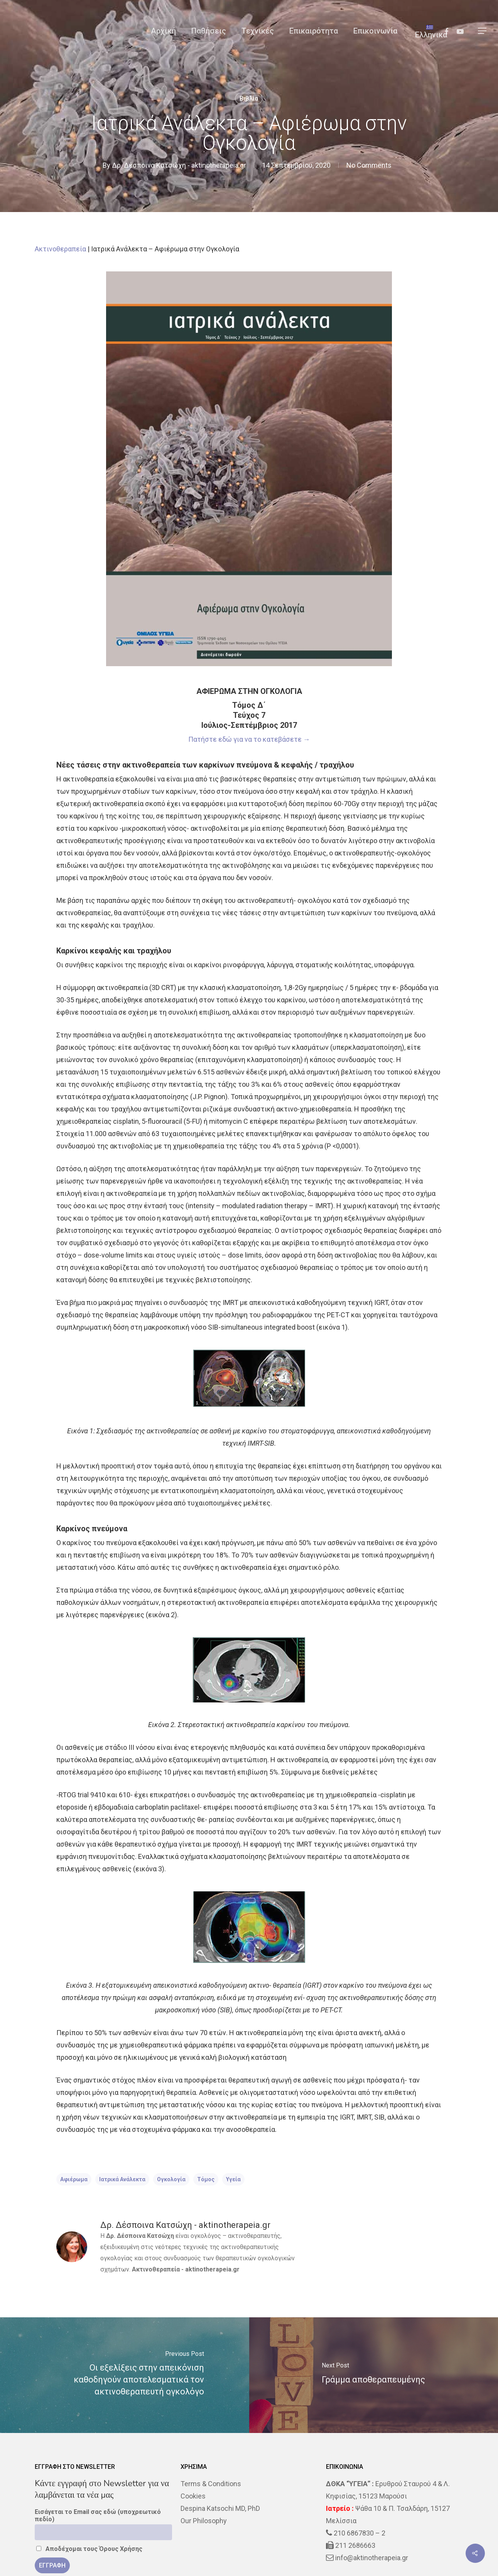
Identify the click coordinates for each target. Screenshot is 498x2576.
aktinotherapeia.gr (212, 2269)
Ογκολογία (171, 2179)
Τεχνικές (257, 31)
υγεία (233, 2179)
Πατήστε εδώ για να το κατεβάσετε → (249, 739)
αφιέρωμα (74, 2179)
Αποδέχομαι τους (89, 2548)
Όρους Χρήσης (120, 2548)
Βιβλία (249, 98)
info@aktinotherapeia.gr (371, 2558)
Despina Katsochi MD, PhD (220, 2508)
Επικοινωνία (375, 31)
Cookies (193, 2496)
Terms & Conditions (211, 2484)
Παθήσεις (208, 31)
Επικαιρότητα (313, 31)
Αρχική (163, 31)
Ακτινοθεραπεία (60, 249)
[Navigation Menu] (482, 31)
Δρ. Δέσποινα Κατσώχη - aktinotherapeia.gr (179, 165)
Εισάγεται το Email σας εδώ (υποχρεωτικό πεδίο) (98, 2515)
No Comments (369, 165)
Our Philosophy (204, 2521)
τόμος (205, 2179)
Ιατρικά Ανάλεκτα (122, 2179)
